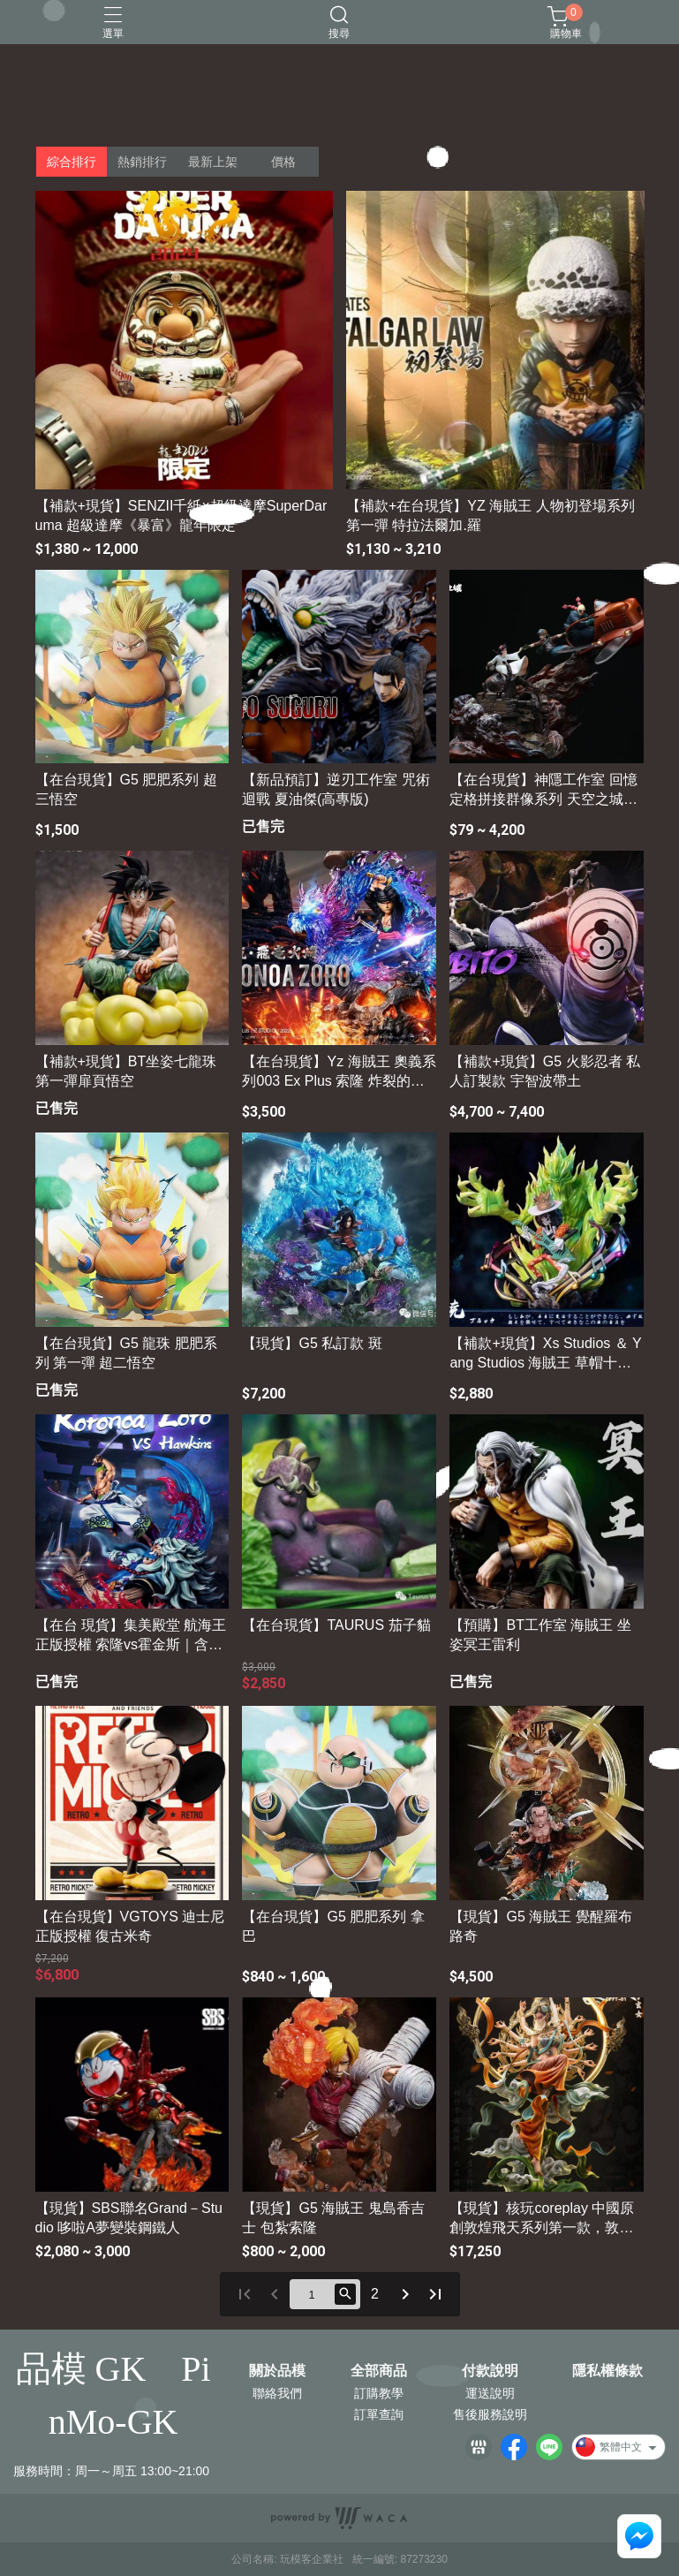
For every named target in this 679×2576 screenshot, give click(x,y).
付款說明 (490, 2371)
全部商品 (379, 2371)
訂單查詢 (379, 2414)
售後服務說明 (490, 2414)
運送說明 (490, 2393)
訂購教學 (379, 2393)
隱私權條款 (607, 2371)
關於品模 (277, 2371)
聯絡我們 (277, 2393)
